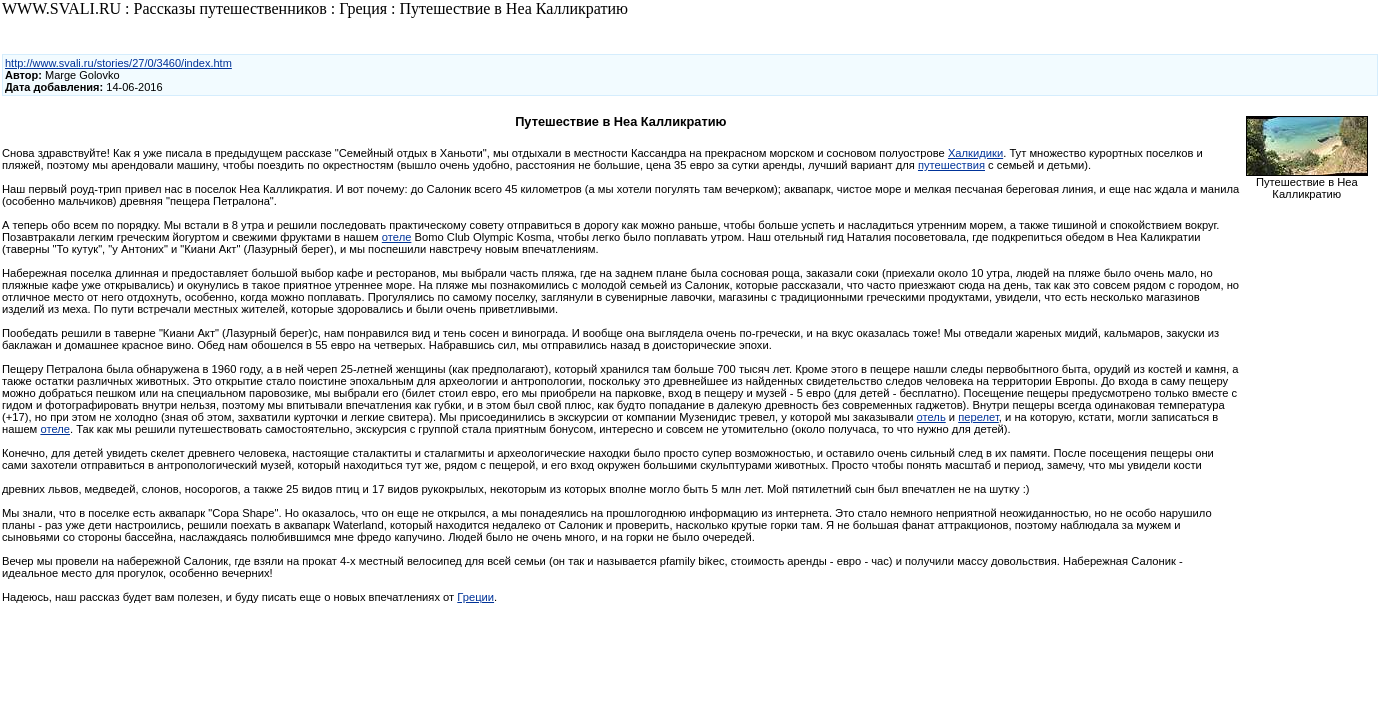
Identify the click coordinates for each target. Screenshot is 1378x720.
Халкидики (975, 153)
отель (931, 417)
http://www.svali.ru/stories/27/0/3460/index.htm (118, 63)
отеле (397, 237)
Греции (475, 597)
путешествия (951, 165)
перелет (978, 417)
